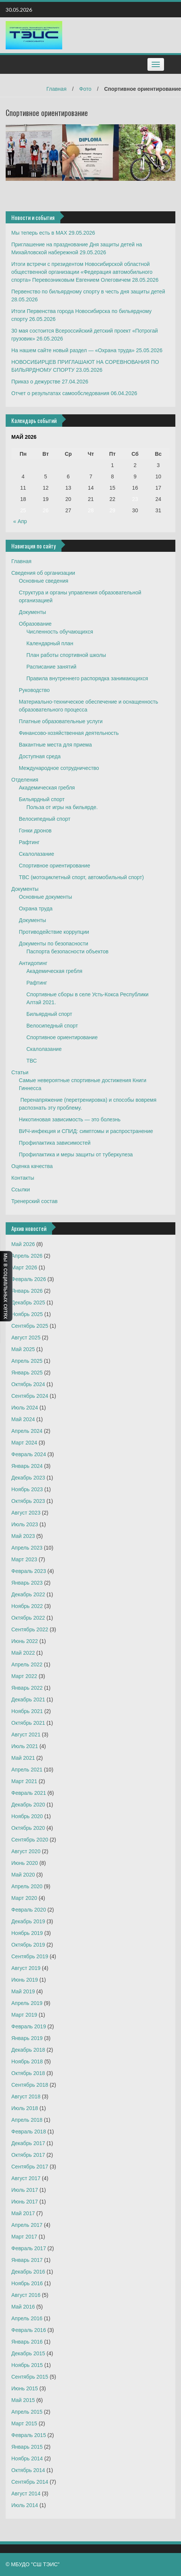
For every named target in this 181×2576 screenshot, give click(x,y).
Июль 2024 (24, 1408)
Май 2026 (23, 1244)
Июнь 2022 (24, 1641)
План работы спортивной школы (66, 655)
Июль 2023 (24, 1524)
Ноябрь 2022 (27, 1606)
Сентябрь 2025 (29, 1326)
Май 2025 (23, 1349)
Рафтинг (29, 842)
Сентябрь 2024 (29, 1396)
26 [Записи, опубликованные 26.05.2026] (46, 510)
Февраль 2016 (28, 2330)
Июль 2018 (24, 2108)
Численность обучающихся (59, 632)
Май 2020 (23, 1875)
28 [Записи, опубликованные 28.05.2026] (91, 510)
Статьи (19, 1072)
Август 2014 (25, 2493)
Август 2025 (25, 1338)
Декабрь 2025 (28, 1302)
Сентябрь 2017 (29, 2167)
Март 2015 (24, 2423)
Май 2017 (23, 2213)
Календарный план (49, 643)
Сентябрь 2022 (29, 1629)
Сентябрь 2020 (29, 1840)
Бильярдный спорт (41, 799)
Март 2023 (24, 1559)
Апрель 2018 (27, 2120)
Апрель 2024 (27, 1431)
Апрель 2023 (27, 1548)
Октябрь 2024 (28, 1384)
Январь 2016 (27, 2342)
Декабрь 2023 (28, 1478)
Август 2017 (25, 2178)
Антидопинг (33, 963)
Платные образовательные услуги (61, 721)
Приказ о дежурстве (35, 382)
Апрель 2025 (27, 1361)
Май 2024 (23, 1419)
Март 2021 (24, 1781)
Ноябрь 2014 (27, 2458)
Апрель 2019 (27, 2003)
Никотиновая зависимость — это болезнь (70, 1119)
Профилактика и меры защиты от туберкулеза (76, 1154)
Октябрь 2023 (28, 1501)
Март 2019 (24, 2015)
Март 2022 (24, 1676)
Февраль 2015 (28, 2435)
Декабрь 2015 (28, 2353)
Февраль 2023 (28, 1571)
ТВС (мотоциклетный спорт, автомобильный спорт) (81, 877)
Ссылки (20, 1189)
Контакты (22, 1178)
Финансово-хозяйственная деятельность (69, 733)
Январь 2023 (27, 1583)
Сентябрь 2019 (29, 1956)
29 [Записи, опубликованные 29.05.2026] (112, 510)
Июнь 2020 (24, 1863)
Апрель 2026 (27, 1256)
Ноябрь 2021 (27, 1711)
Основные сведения (43, 581)
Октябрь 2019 (28, 1945)
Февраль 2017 (28, 2248)
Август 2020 (25, 1851)
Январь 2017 (27, 2260)
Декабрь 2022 (28, 1594)
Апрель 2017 (27, 2225)
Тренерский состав (34, 1201)
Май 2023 (23, 1536)
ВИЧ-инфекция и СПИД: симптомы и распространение (86, 1131)
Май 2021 (23, 1758)
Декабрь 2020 (28, 1805)
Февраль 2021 (28, 1793)
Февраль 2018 (28, 2132)
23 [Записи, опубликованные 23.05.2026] (135, 499)
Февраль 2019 (28, 2026)
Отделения (24, 780)
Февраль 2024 (28, 1454)
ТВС (31, 1061)
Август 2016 (25, 2295)
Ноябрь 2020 (27, 1816)
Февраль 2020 (28, 1910)
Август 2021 (25, 1735)
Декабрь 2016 (28, 2272)
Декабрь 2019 (28, 1921)
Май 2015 (23, 2400)
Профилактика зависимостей (54, 1143)
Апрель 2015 (27, 2412)
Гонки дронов (35, 831)
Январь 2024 (27, 1466)
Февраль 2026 (28, 1279)
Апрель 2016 (27, 2318)
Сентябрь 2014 (29, 2482)
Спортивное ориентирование (54, 866)
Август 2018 (25, 2096)
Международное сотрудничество (59, 768)
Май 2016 (23, 2307)
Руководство (34, 690)
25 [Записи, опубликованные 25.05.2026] (23, 510)
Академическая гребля (47, 788)
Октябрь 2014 (28, 2470)
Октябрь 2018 (28, 2073)
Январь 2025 (27, 1373)
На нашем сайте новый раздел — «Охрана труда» (73, 350)
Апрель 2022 (27, 1664)
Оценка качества (32, 1166)
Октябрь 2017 (28, 2155)
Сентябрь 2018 (29, 2085)
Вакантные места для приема (55, 745)
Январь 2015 (27, 2447)
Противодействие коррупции (54, 932)
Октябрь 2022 (28, 1618)
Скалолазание (36, 854)
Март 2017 (24, 2237)
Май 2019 (23, 1991)
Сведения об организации (43, 573)
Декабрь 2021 (28, 1699)
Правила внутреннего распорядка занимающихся (87, 678)
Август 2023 (25, 1513)
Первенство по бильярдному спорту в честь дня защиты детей (88, 292)
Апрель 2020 (27, 1886)
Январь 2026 (27, 1291)
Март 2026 (24, 1267)
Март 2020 (24, 1898)
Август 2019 (25, 1968)
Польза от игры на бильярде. (62, 807)
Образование (35, 624)
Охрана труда (35, 908)
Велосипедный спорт (45, 819)
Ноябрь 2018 (27, 2061)
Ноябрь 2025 (27, 1314)
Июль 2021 (24, 1746)
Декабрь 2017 (28, 2143)
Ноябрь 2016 (27, 2283)
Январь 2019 (27, 2038)
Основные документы (45, 897)
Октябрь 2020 (28, 1828)
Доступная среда (40, 756)
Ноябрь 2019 (27, 1933)
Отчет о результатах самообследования (60, 393)
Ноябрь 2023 (27, 1489)
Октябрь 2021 (28, 1723)
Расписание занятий (51, 667)
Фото (85, 89)
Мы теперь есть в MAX (39, 233)
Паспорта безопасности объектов (67, 951)
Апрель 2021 (27, 1770)
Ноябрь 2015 (27, 2365)
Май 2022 (23, 1653)
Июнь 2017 (24, 2202)
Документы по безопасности (53, 944)
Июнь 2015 (24, 2388)
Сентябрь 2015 (29, 2377)
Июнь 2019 (24, 1980)
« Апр (20, 521)
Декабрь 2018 (28, 2050)
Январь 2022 (27, 1688)
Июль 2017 (24, 2190)
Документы (32, 612)
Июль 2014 (24, 2505)
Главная (56, 89)
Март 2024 (24, 1443)
